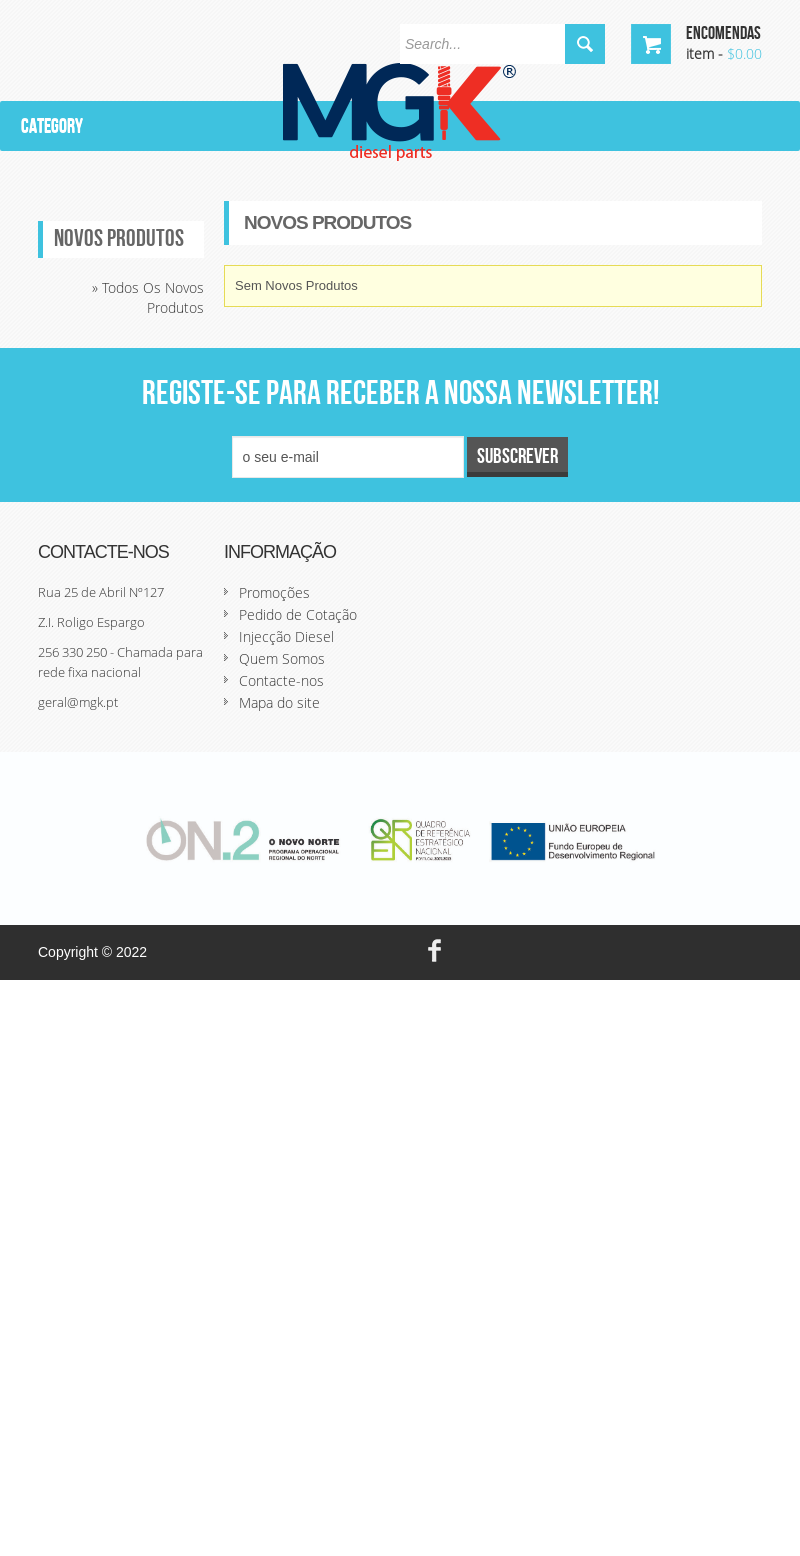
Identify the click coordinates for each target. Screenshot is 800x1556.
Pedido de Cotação (298, 614)
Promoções (274, 592)
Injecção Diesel (286, 636)
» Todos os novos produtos (148, 297)
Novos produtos (119, 239)
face (434, 952)
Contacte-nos (281, 680)
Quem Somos (282, 658)
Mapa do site (279, 702)
